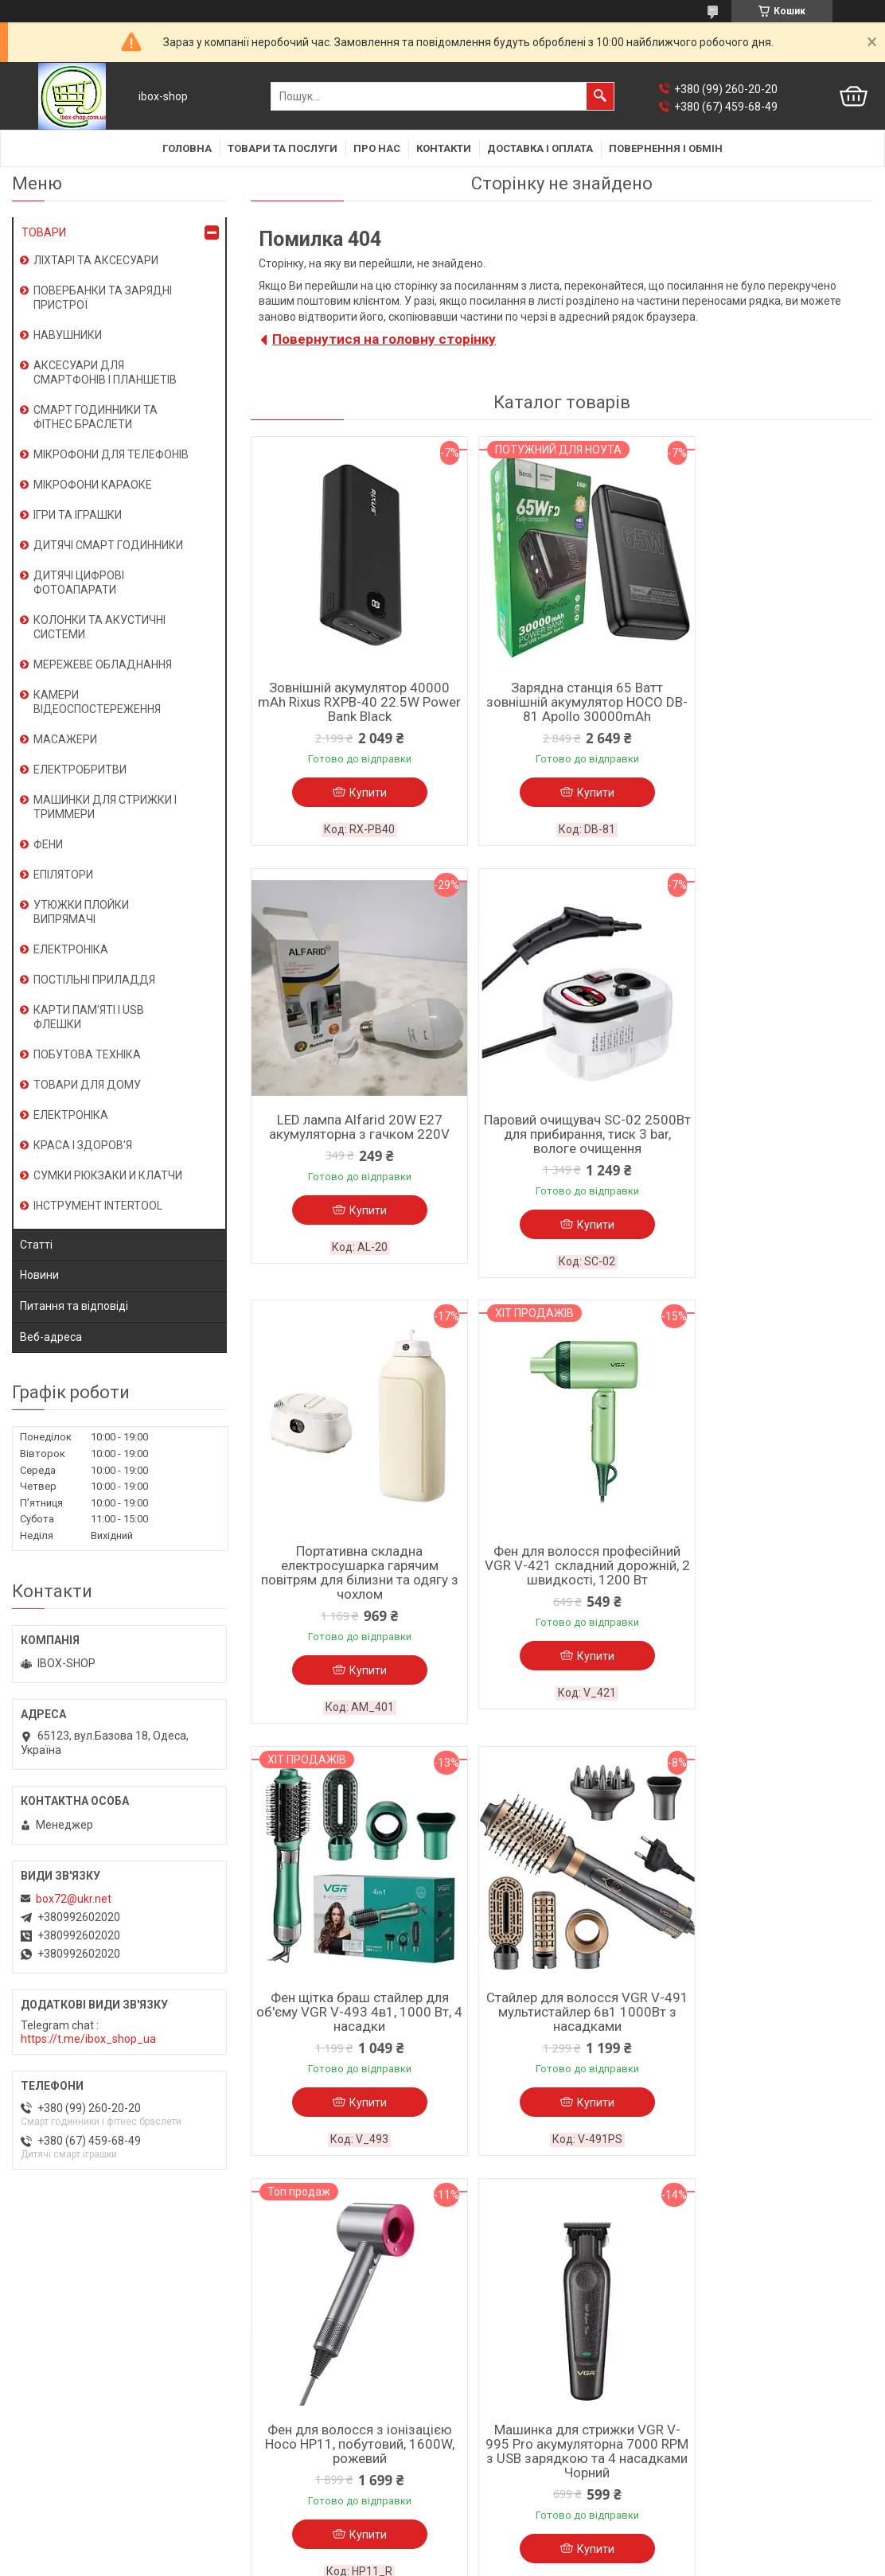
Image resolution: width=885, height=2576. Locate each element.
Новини (39, 1275)
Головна (187, 148)
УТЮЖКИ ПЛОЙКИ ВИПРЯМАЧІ (81, 912)
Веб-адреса (51, 1337)
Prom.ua (519, 2532)
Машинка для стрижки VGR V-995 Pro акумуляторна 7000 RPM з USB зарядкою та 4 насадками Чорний (351, 2024)
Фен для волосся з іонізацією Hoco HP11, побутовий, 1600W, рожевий (772, 1583)
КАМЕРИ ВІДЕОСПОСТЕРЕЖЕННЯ (97, 701)
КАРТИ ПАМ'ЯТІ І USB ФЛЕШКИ (88, 1017)
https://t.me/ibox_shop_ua (88, 2038)
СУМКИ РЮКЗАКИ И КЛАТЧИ (107, 1175)
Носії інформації (273, 2405)
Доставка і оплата (540, 148)
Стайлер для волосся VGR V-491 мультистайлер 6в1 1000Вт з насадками (562, 1583)
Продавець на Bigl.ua (443, 2546)
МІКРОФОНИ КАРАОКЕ (92, 484)
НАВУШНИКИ (67, 335)
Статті (36, 1244)
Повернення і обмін (666, 148)
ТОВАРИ (43, 232)
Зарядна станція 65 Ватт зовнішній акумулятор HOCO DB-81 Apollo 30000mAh (562, 701)
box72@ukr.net (73, 1898)
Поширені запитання (504, 2342)
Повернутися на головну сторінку (384, 339)
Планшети (257, 2363)
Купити (359, 792)
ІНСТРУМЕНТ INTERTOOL (97, 1205)
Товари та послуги (282, 148)
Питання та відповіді (74, 1306)
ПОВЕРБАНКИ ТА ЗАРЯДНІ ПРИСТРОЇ (102, 297)
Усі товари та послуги (801, 2209)
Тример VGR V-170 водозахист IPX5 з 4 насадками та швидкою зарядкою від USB (561, 2024)
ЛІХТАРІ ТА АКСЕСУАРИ (95, 260)
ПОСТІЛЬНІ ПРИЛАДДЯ (94, 979)
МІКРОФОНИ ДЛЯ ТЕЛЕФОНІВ (111, 454)
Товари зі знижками (502, 2363)
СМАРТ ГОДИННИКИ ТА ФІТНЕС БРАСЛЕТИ (95, 417)
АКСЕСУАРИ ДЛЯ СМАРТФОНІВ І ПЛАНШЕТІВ (105, 372)
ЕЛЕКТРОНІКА (70, 949)
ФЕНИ (48, 844)
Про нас (376, 148)
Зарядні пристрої (276, 2384)
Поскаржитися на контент (406, 2560)
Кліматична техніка (281, 2425)
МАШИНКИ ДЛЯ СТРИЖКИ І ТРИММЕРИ (105, 806)
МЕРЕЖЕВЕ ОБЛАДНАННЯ (102, 664)
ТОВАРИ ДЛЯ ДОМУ (87, 1084)
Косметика (259, 2446)
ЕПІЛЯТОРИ (63, 874)
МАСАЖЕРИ (65, 739)
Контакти (443, 148)
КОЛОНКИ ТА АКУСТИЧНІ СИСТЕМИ (99, 627)
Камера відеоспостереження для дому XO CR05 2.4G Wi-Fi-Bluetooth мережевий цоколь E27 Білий (773, 2024)
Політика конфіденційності (533, 2560)
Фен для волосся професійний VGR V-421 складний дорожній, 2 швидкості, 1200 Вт (772, 1142)
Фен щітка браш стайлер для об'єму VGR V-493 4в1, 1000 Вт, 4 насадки (351, 1583)
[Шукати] (600, 96)
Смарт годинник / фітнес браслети (321, 2301)
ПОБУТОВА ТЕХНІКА (87, 1054)
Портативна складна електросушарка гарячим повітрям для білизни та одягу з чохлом (561, 1142)
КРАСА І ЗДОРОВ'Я (82, 1145)
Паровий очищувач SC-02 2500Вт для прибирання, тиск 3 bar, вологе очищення (351, 1135)
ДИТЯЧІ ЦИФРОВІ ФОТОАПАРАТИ (78, 582)
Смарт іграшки (268, 2467)
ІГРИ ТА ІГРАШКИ (77, 515)
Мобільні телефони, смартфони (312, 2342)
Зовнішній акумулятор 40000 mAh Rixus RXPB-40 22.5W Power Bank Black (351, 701)
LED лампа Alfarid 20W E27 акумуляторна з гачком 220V (772, 694)
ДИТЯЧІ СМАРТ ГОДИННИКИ (108, 545)
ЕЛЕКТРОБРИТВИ (80, 769)
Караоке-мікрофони (283, 2322)
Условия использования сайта (92, 2342)
